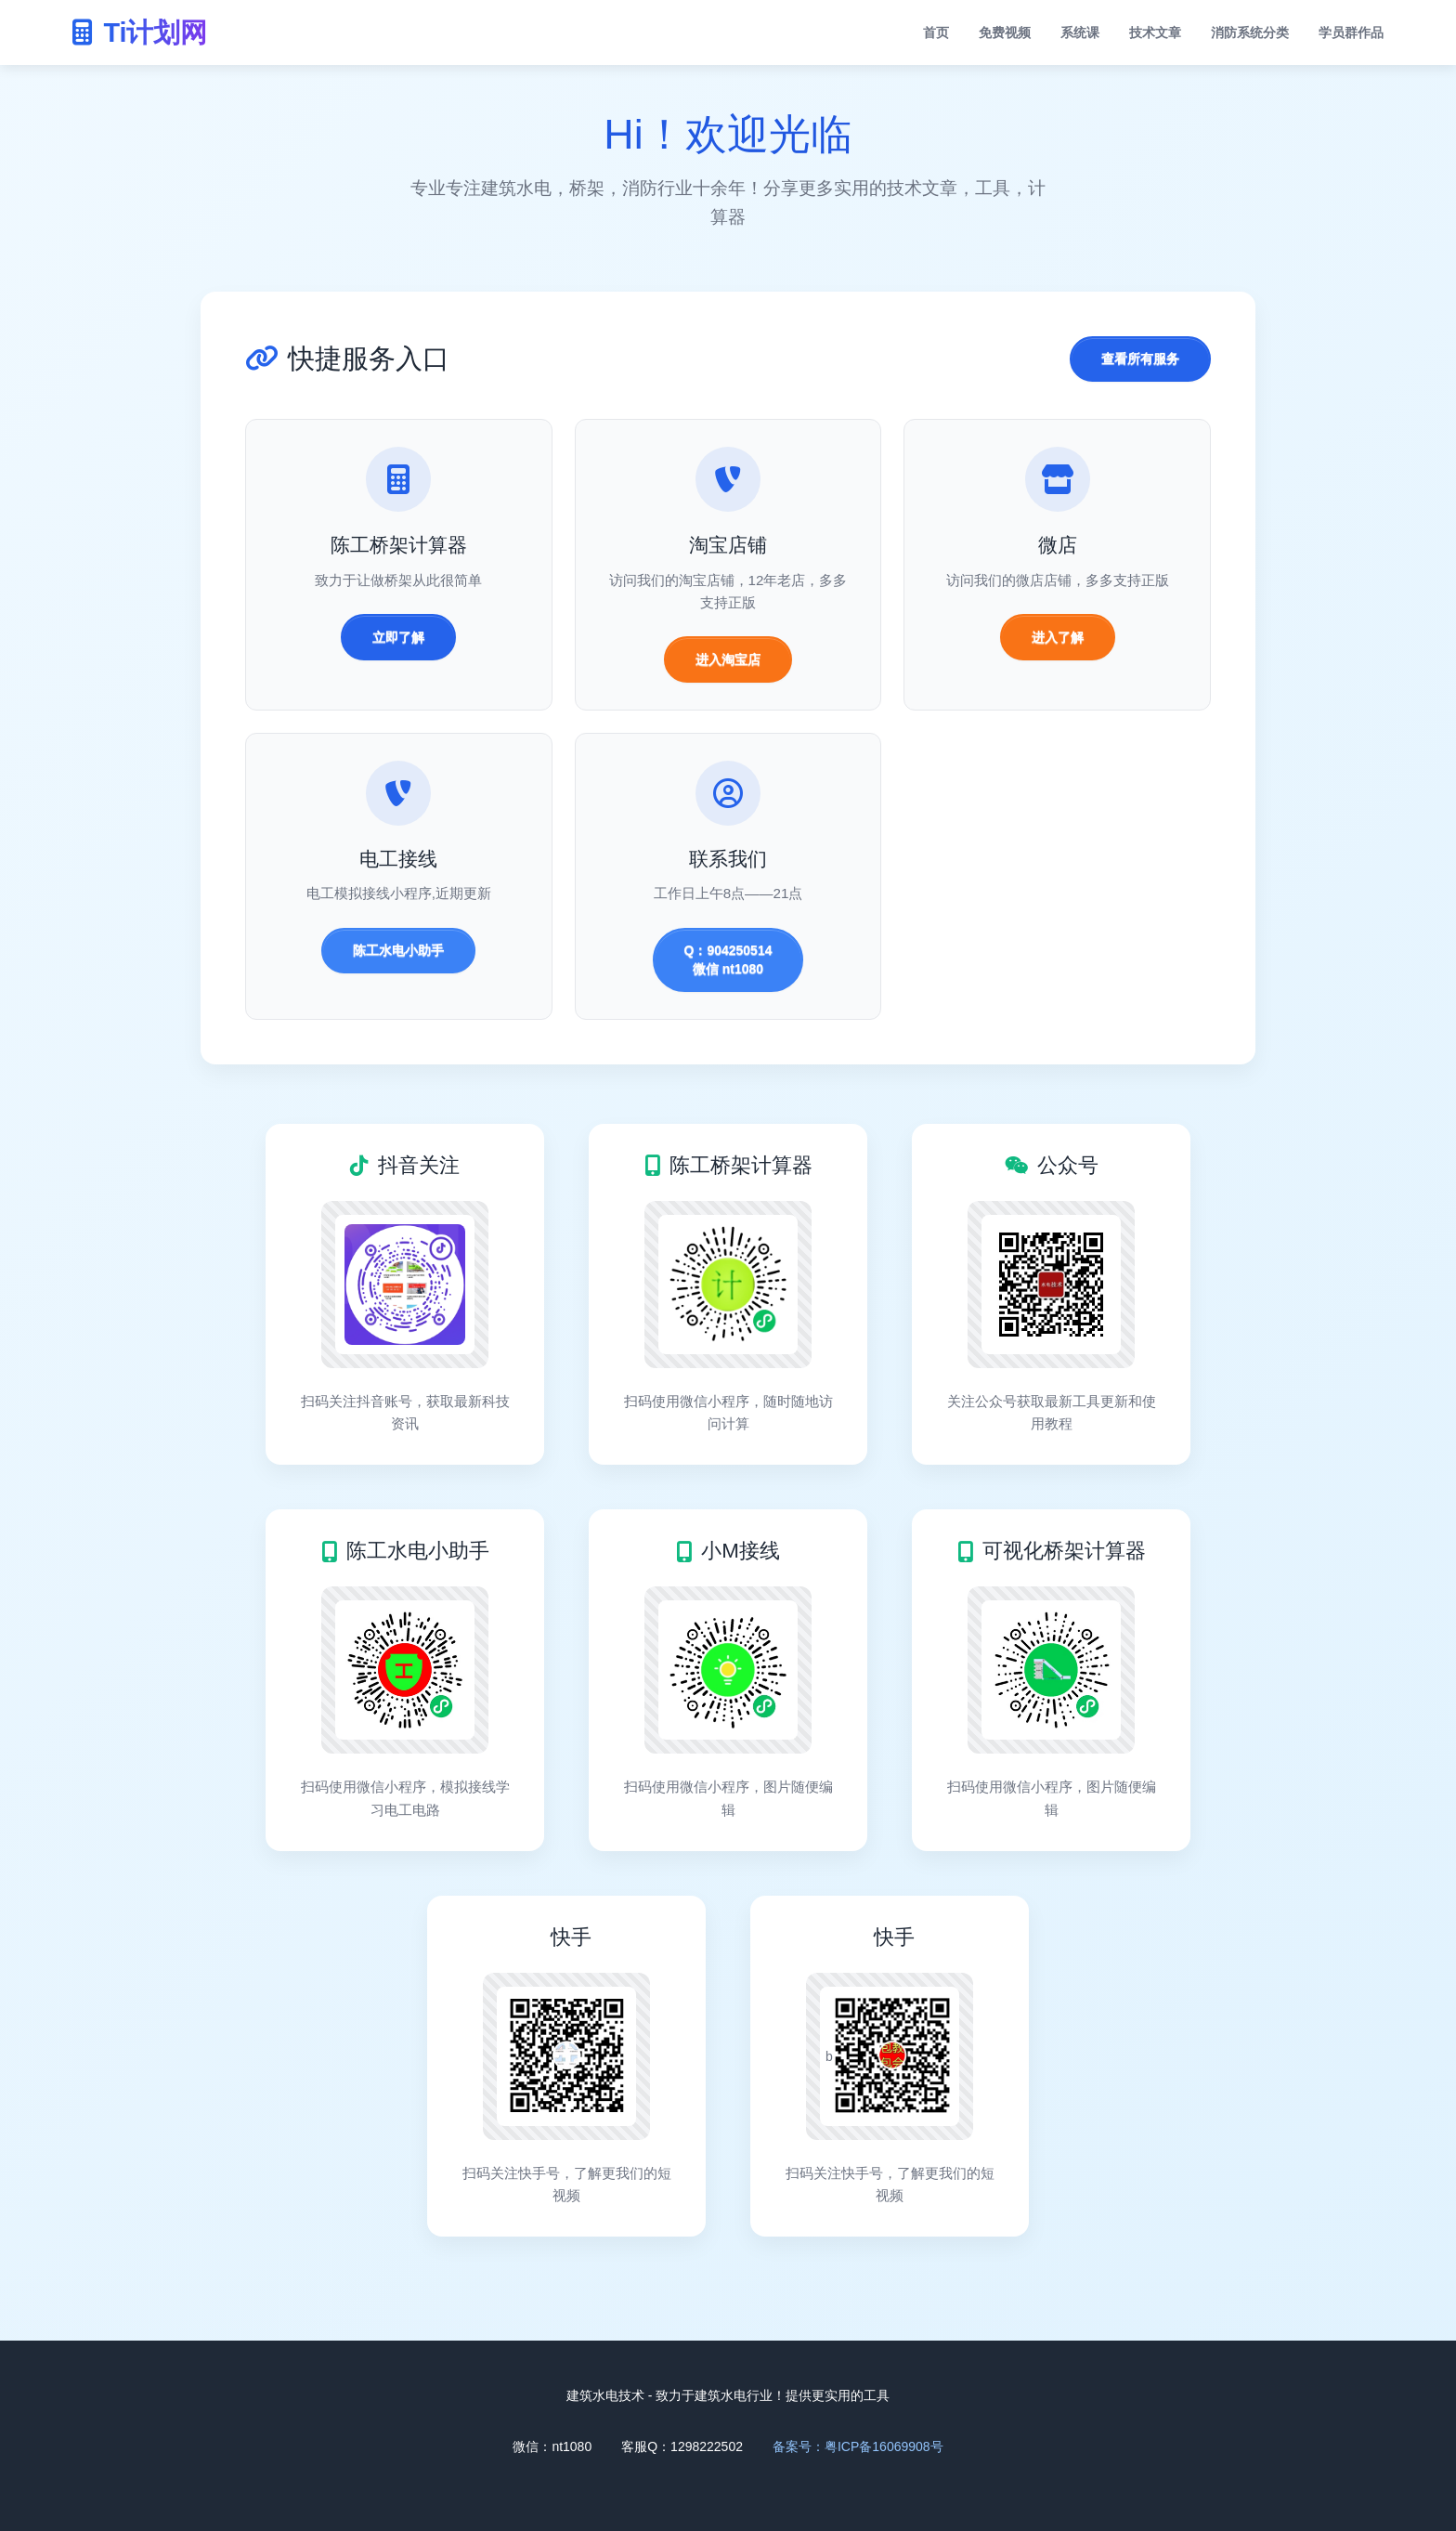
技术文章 (1155, 32)
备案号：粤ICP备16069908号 (858, 2446)
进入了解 (1058, 637)
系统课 (1079, 32)
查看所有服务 (1140, 358)
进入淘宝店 (728, 659)
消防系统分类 (1250, 32)
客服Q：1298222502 (682, 2446)
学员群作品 (1351, 32)
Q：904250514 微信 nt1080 (728, 959)
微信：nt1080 (552, 2446)
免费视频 (1005, 32)
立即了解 (398, 637)
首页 (936, 32)
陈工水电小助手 (398, 950)
